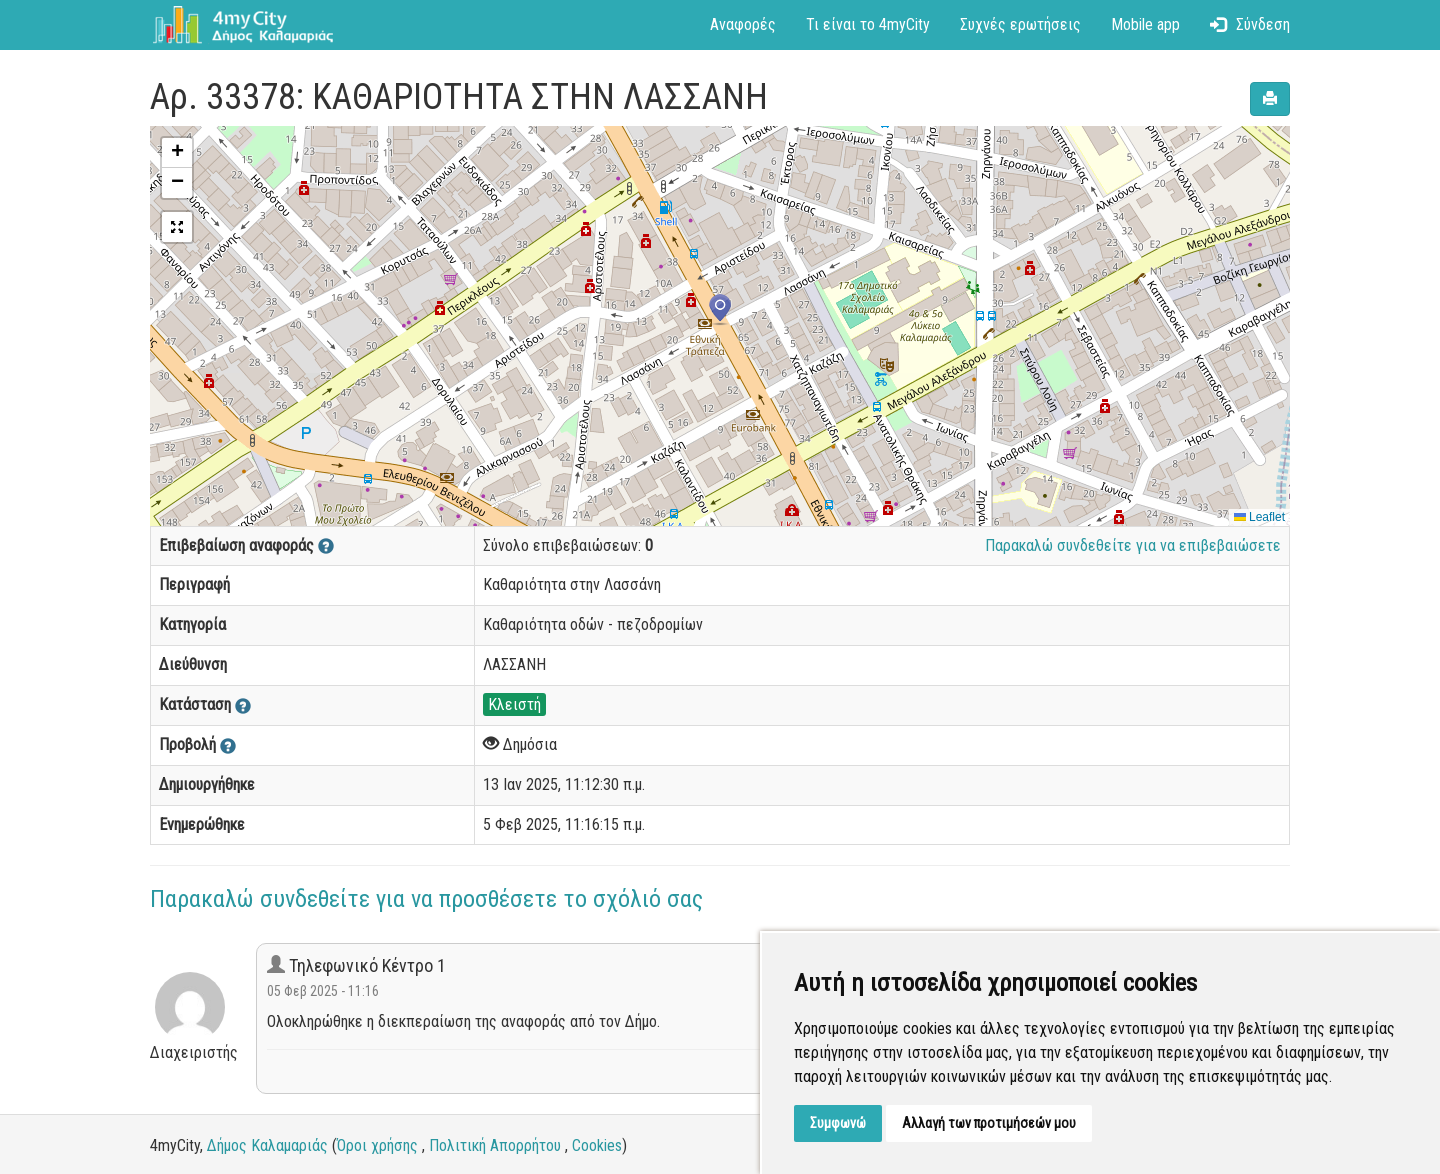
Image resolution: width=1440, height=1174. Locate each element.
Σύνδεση (1250, 24)
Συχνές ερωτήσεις (1020, 24)
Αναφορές (743, 24)
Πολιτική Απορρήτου (495, 1145)
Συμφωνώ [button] (838, 1123)
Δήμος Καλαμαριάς (267, 1145)
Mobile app (1145, 24)
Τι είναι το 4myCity (868, 24)
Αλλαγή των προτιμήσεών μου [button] (989, 1123)
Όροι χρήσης (377, 1145)
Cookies (597, 1145)
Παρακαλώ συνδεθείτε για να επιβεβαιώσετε (1133, 545)
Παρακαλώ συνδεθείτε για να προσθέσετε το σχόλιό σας (426, 899)
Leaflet (1259, 517)
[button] (720, 310)
